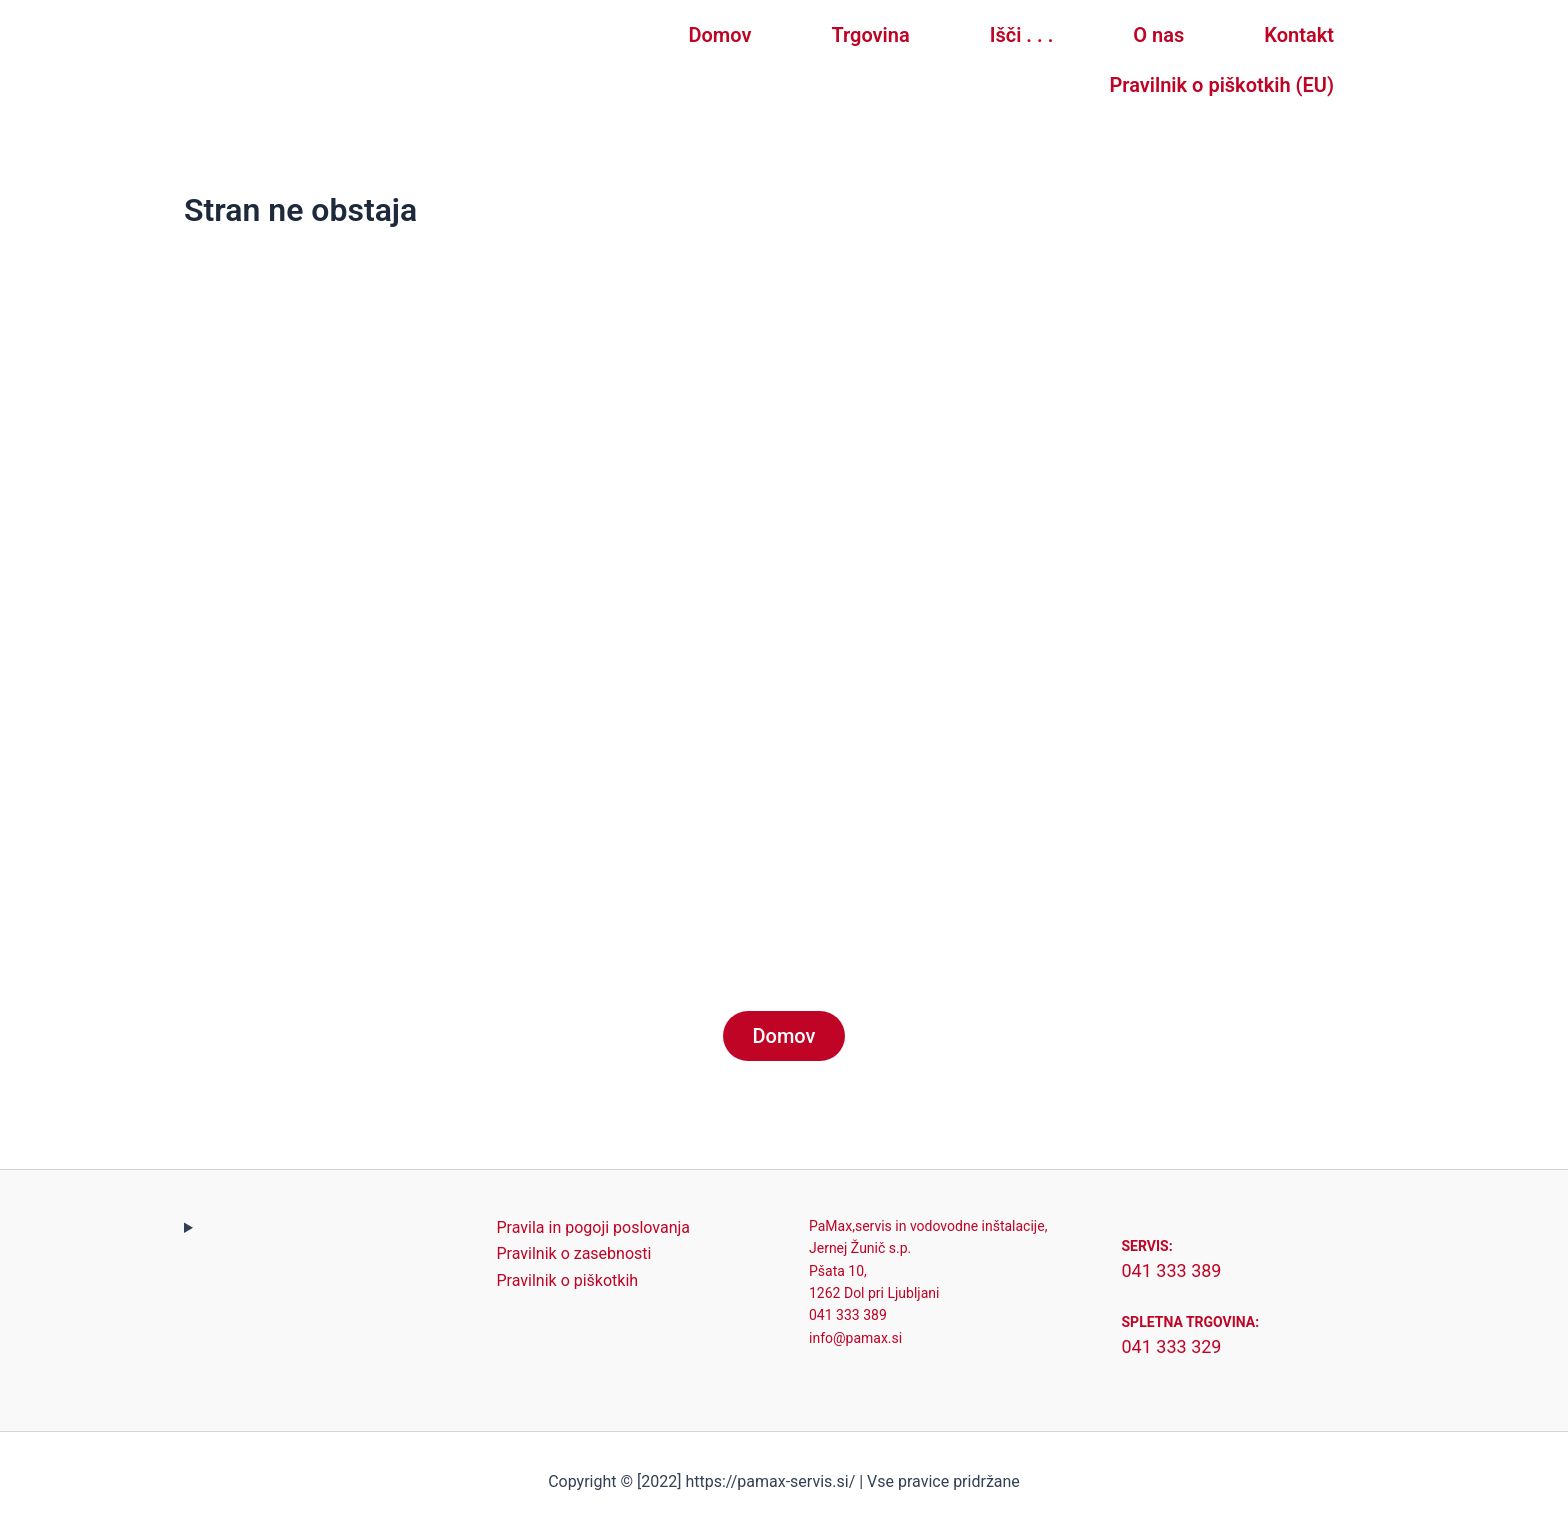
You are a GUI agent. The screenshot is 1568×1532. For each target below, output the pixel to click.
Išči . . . (1022, 35)
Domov (720, 35)
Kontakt (1299, 35)
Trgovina (870, 35)
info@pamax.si (855, 1338)
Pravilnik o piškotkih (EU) (1222, 85)
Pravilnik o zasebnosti (574, 1253)
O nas (1158, 35)
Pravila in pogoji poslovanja (594, 1227)
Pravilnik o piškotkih (568, 1280)
